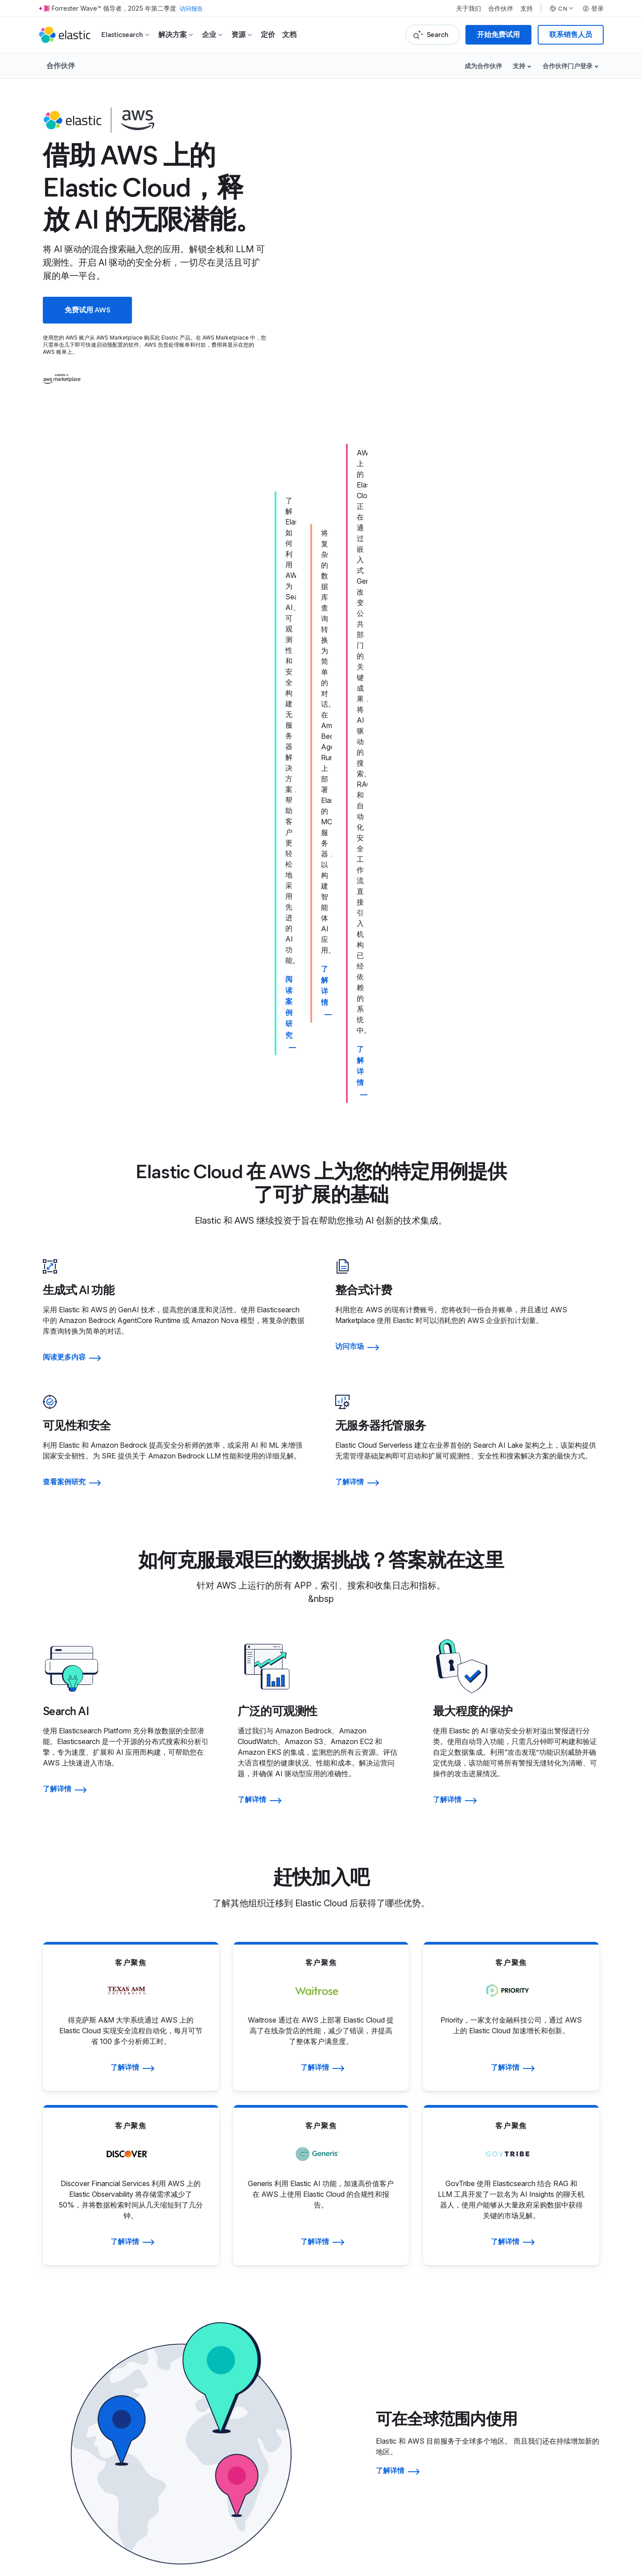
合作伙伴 (500, 8)
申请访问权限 (382, 2281)
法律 (368, 2342)
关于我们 (468, 8)
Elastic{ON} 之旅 (565, 2356)
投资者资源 (556, 2255)
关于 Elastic (211, 2255)
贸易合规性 (378, 2383)
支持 (526, 8)
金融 (546, 2281)
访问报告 (192, 8)
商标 (55, 2510)
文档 (289, 34)
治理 (546, 2268)
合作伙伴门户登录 (568, 66)
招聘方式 (207, 2369)
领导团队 (207, 2268)
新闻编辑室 (210, 2295)
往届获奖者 (556, 2342)
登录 (593, 8)
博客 (200, 2281)
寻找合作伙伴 (382, 2255)
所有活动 (553, 2383)
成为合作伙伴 (483, 66)
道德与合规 (378, 2396)
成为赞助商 (556, 2369)
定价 (268, 34)
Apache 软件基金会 (521, 2522)
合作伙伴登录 (382, 2268)
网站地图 (119, 2510)
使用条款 (76, 2510)
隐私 (368, 2369)
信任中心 (375, 2356)
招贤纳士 (207, 2342)
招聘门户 (207, 2356)
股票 (546, 2295)
